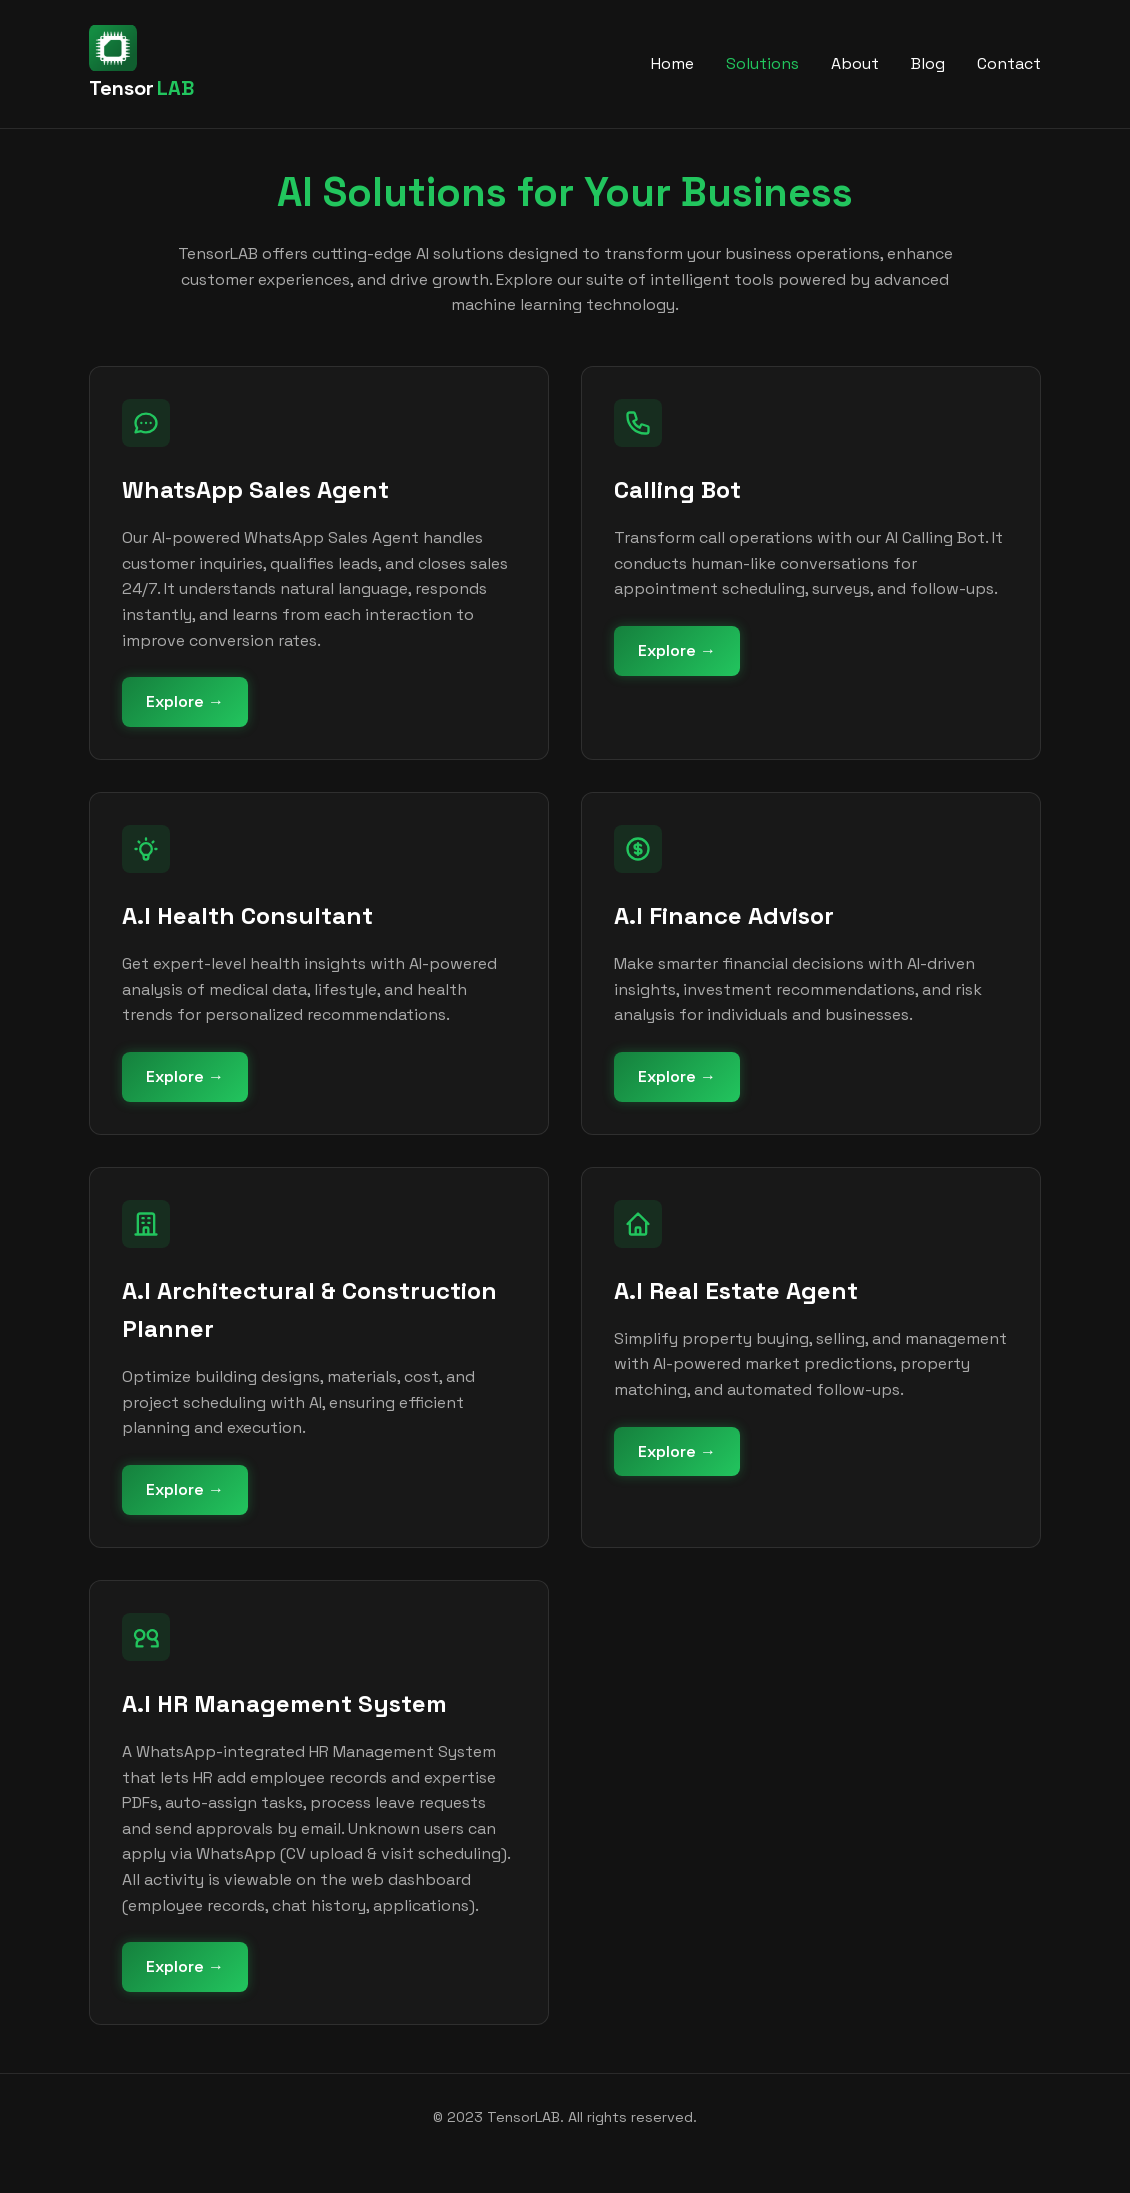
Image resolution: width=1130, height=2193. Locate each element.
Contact (1009, 63)
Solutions (762, 63)
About (855, 63)
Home (672, 63)
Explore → (185, 701)
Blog (928, 63)
